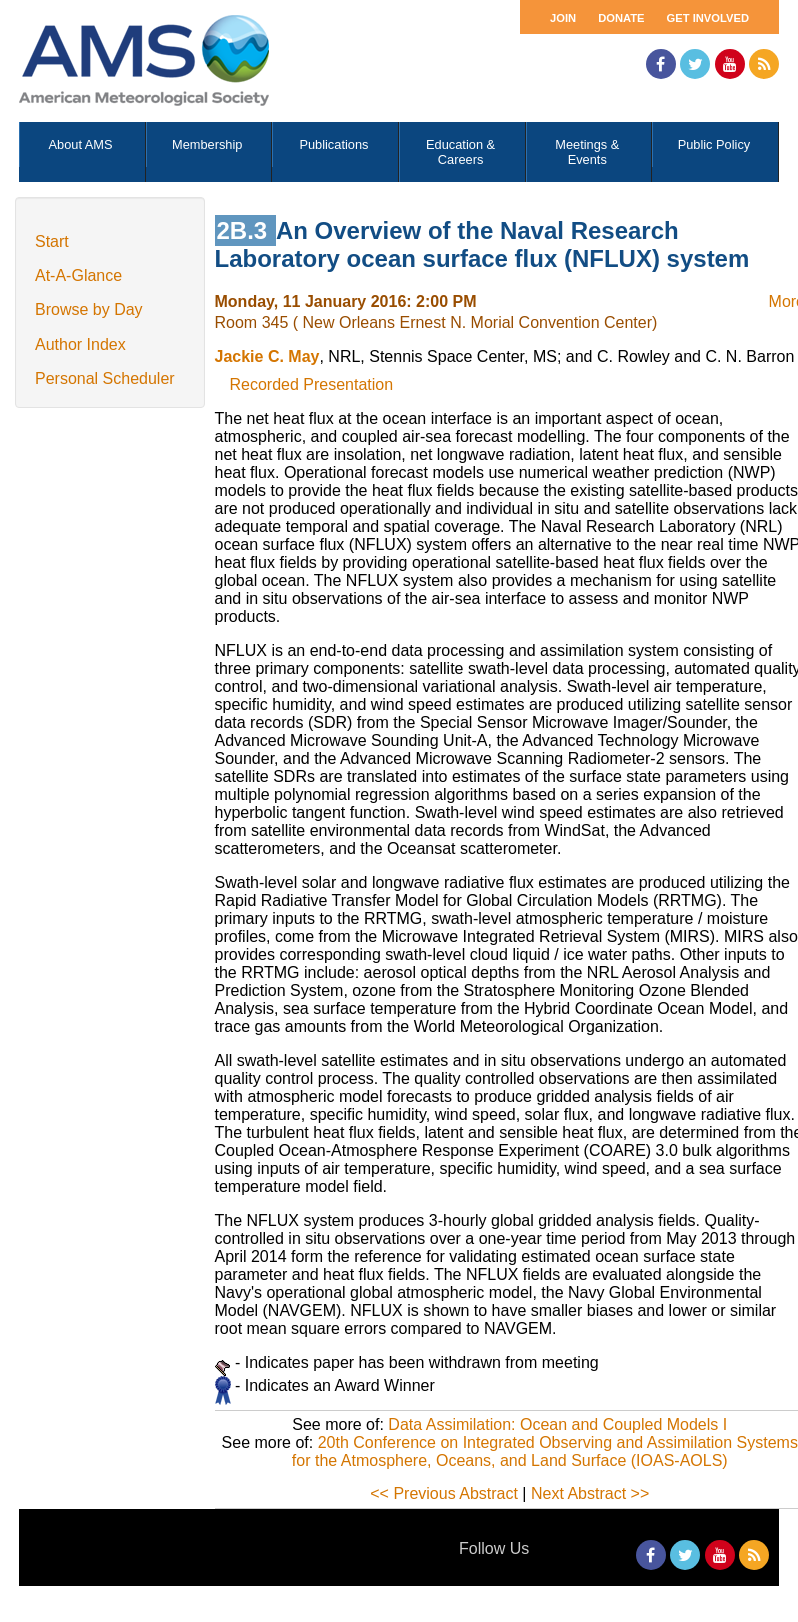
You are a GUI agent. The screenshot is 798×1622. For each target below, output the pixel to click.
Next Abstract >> (590, 1493)
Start (52, 241)
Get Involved (708, 18)
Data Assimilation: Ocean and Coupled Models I (557, 1424)
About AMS (81, 144)
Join (563, 18)
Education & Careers (460, 152)
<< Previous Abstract (444, 1493)
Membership (207, 144)
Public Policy (714, 144)
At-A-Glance (78, 275)
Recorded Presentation (312, 384)
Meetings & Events (587, 152)
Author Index (80, 344)
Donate (621, 18)
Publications (333, 144)
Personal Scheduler (105, 378)
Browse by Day (89, 309)
